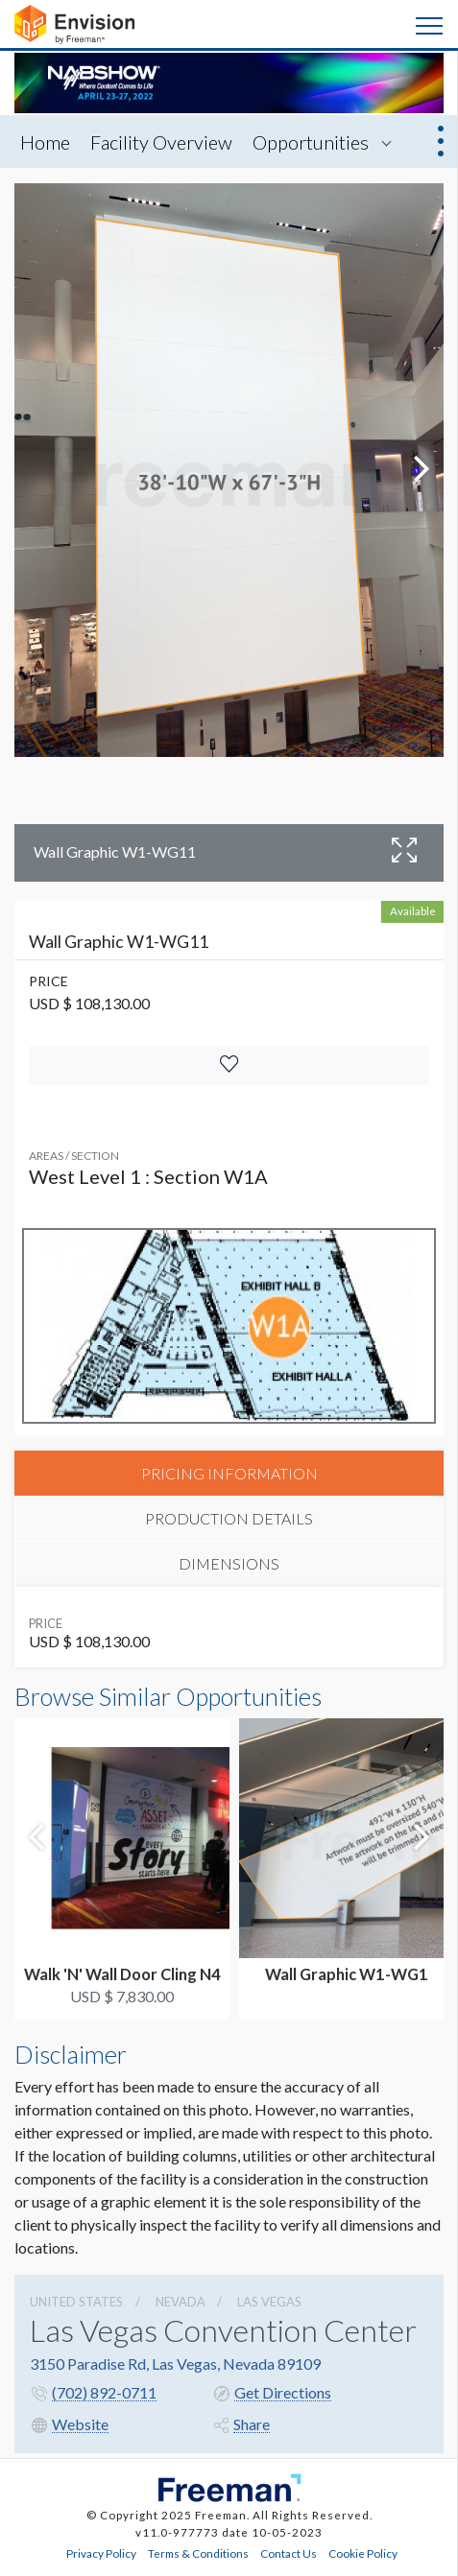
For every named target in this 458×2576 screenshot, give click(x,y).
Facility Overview (161, 142)
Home (45, 142)
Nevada (180, 2301)
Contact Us (288, 2553)
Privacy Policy (101, 2553)
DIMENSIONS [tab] (229, 1563)
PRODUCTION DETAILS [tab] (229, 1518)
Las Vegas (269, 2301)
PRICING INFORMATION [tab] (229, 1473)
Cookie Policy (363, 2553)
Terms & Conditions (198, 2553)
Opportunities (311, 142)
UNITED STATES (76, 2301)
